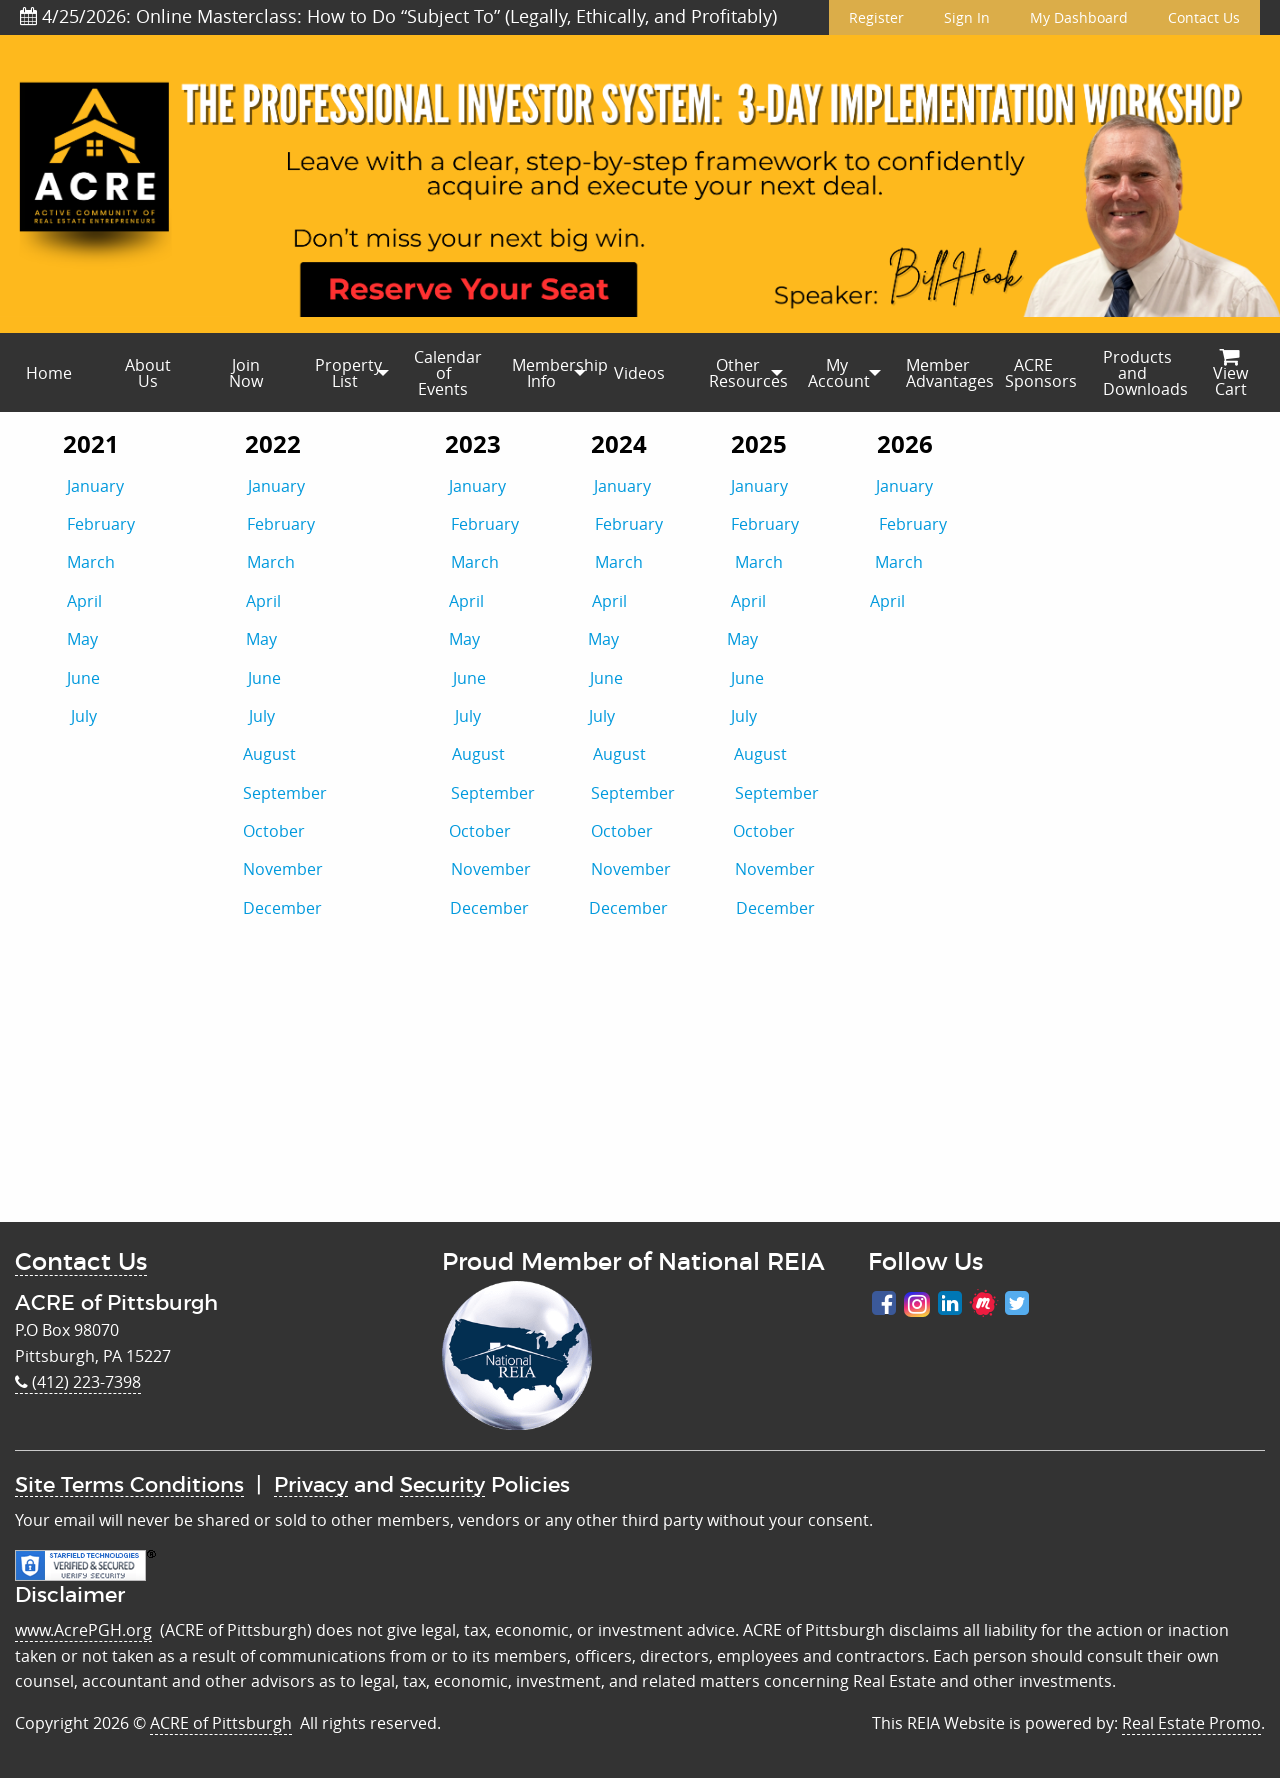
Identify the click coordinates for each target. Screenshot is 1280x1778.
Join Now (246, 373)
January (95, 486)
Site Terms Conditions (129, 1485)
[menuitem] (49, 373)
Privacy (311, 1485)
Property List (348, 373)
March (91, 562)
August (347, 754)
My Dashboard (1079, 17)
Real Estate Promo (1191, 1723)
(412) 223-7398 (78, 1382)
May (82, 639)
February (101, 524)
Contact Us (1204, 17)
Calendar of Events (448, 373)
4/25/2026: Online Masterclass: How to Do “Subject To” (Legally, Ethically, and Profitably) (398, 16)
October (346, 831)
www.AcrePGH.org (83, 1630)
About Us (148, 373)
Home (49, 373)
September (347, 793)
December (282, 908)
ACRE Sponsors (1041, 373)
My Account (839, 373)
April (84, 601)
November (283, 869)
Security (442, 1485)
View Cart (1230, 374)
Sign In (967, 17)
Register (876, 17)
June (83, 678)
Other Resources (748, 373)
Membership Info (551, 373)
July (84, 716)
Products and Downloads (1142, 373)
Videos (639, 373)
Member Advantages (945, 373)
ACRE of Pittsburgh (221, 1723)
